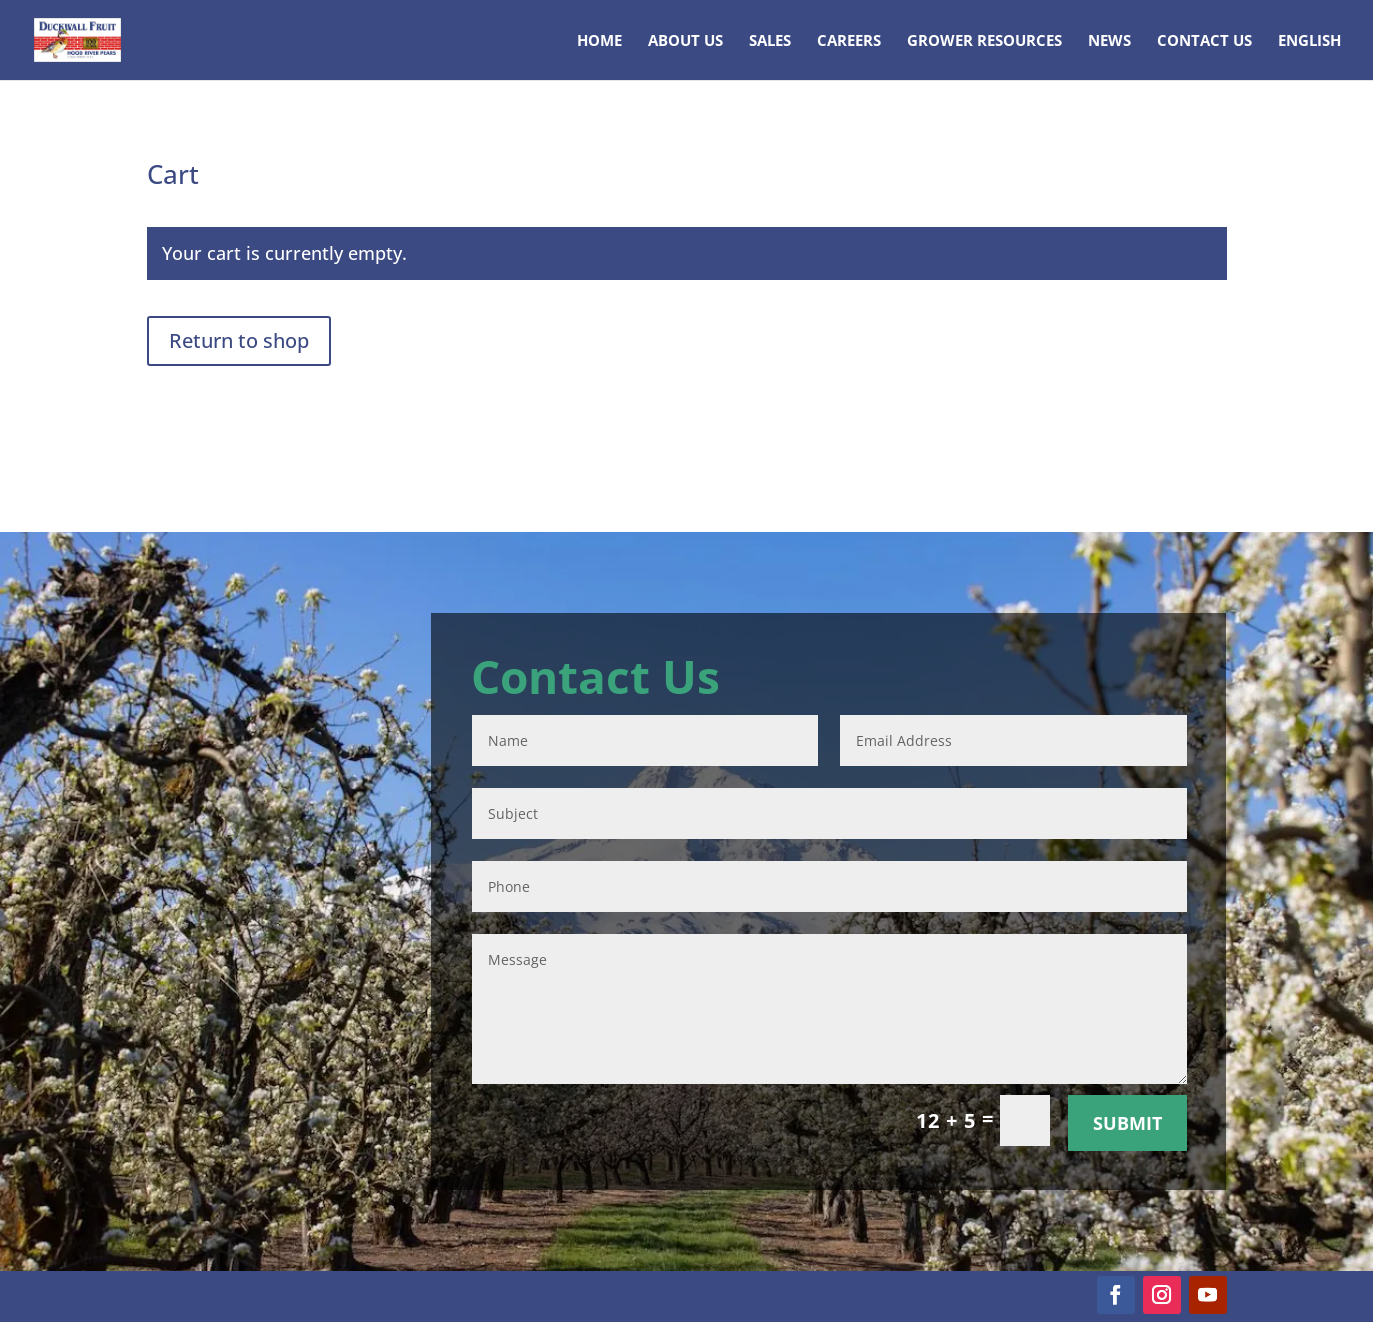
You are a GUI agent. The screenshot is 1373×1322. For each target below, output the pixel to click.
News (1109, 41)
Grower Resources (984, 41)
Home (599, 41)
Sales (770, 41)
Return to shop (239, 340)
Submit (1127, 1123)
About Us (685, 41)
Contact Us (1204, 41)
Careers (849, 41)
